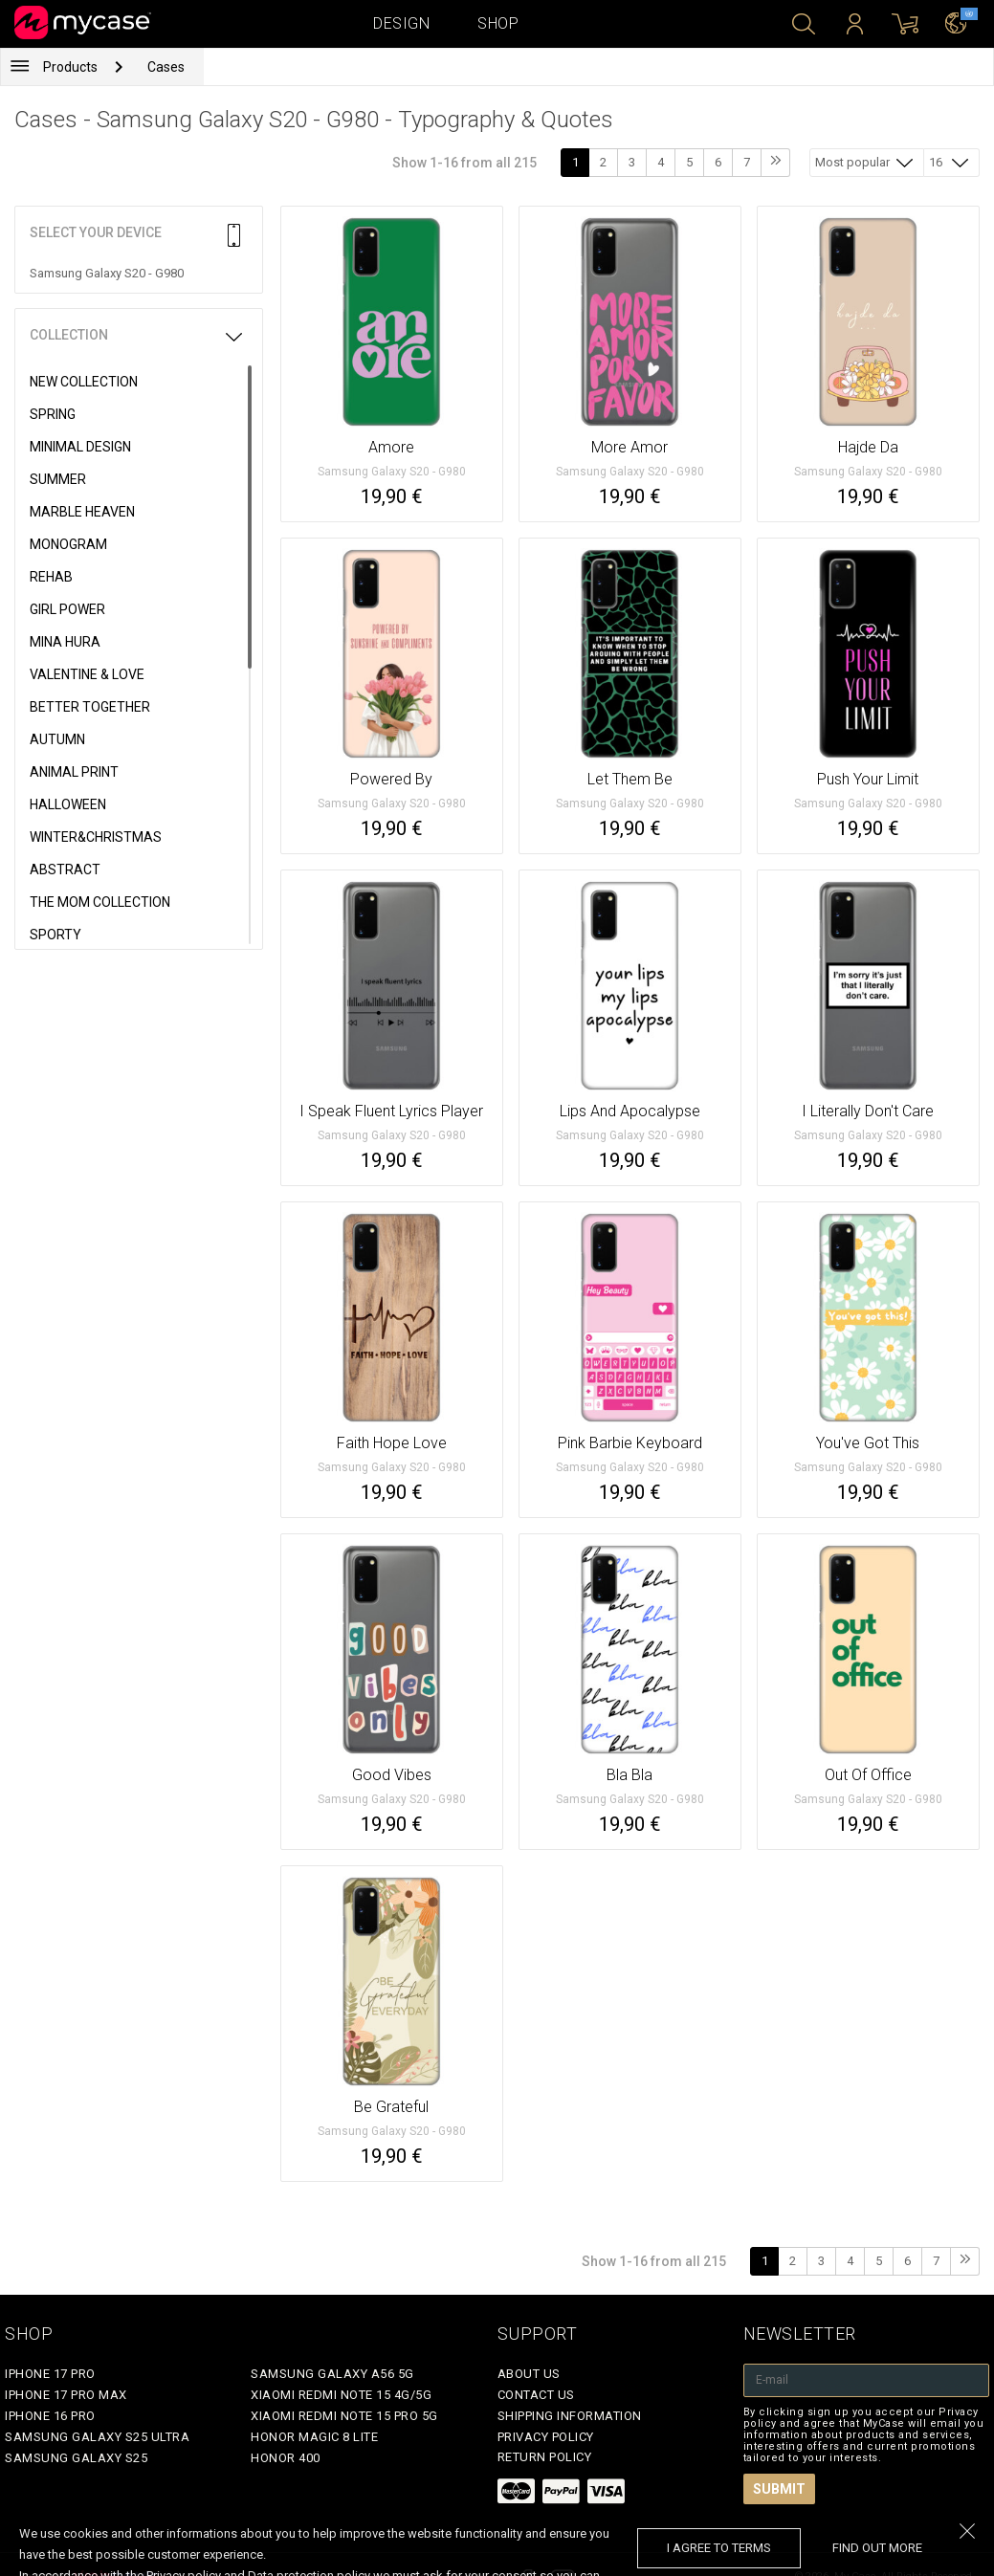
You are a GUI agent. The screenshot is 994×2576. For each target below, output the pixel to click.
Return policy (544, 2457)
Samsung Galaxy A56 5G (332, 2374)
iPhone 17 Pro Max (66, 2395)
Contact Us (536, 2395)
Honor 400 (285, 2458)
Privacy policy (545, 2437)
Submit (779, 2489)
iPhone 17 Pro (50, 2374)
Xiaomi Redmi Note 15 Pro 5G (344, 2416)
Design (401, 23)
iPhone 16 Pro (50, 2416)
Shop (498, 23)
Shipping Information (569, 2416)
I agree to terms (719, 2548)
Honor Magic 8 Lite (314, 2437)
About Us (529, 2374)
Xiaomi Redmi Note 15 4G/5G (341, 2395)
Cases (166, 67)
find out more (877, 2548)
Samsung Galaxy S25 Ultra (97, 2437)
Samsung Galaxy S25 (76, 2458)
